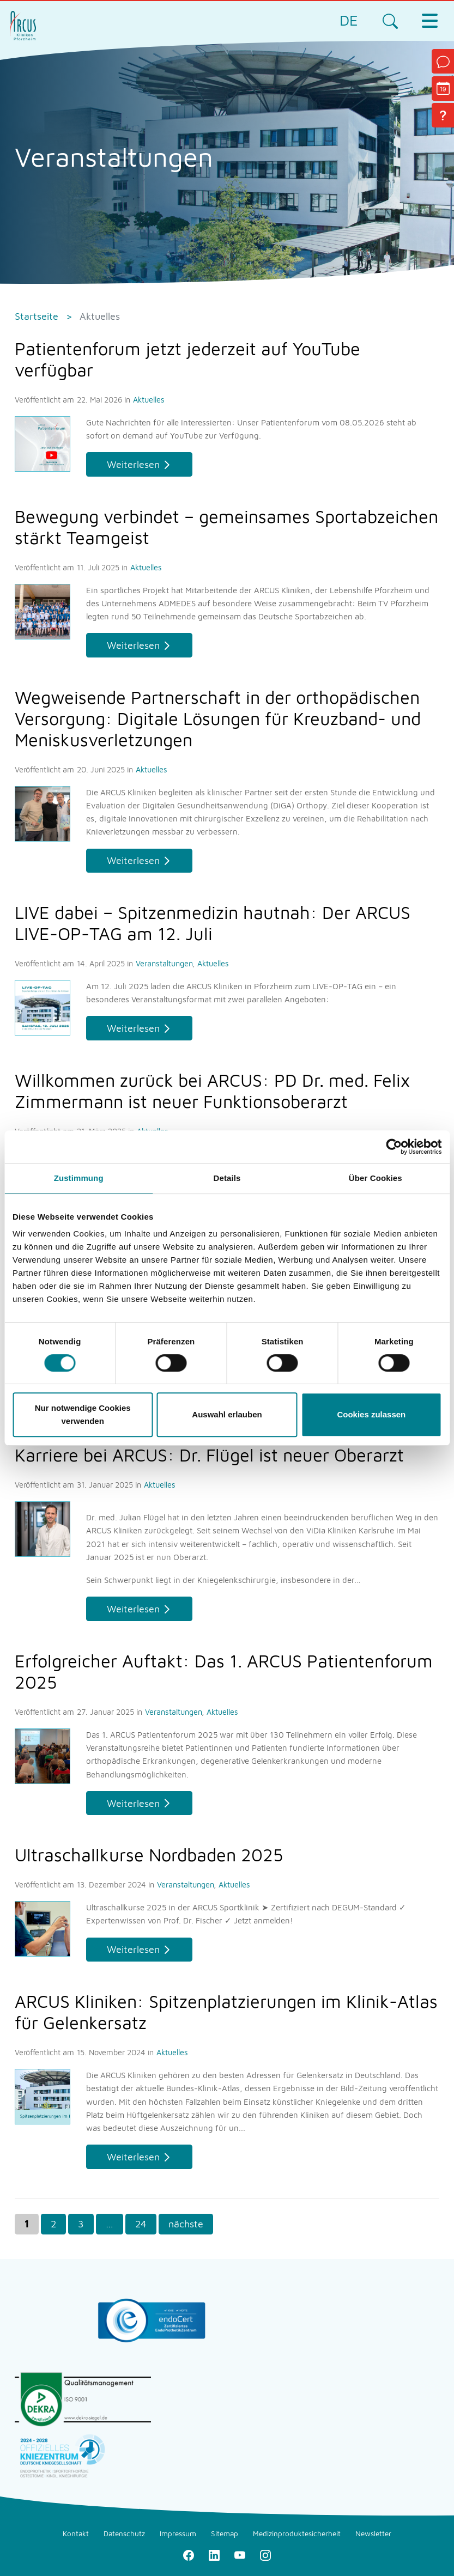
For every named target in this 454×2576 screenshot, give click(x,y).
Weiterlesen (133, 464)
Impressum (178, 2533)
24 (141, 2224)
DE (349, 20)
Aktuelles (149, 399)
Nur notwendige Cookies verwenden (83, 1414)
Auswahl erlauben (227, 1414)
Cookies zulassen (371, 1414)
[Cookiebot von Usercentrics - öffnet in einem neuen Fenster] (393, 1146)
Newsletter (373, 2533)
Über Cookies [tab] (375, 1178)
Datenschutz (124, 2533)
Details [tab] (227, 1178)
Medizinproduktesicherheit (297, 2533)
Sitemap (224, 2533)
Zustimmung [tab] (79, 1178)
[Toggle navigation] (429, 21)
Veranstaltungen (165, 963)
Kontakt (76, 2533)
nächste (185, 2224)
